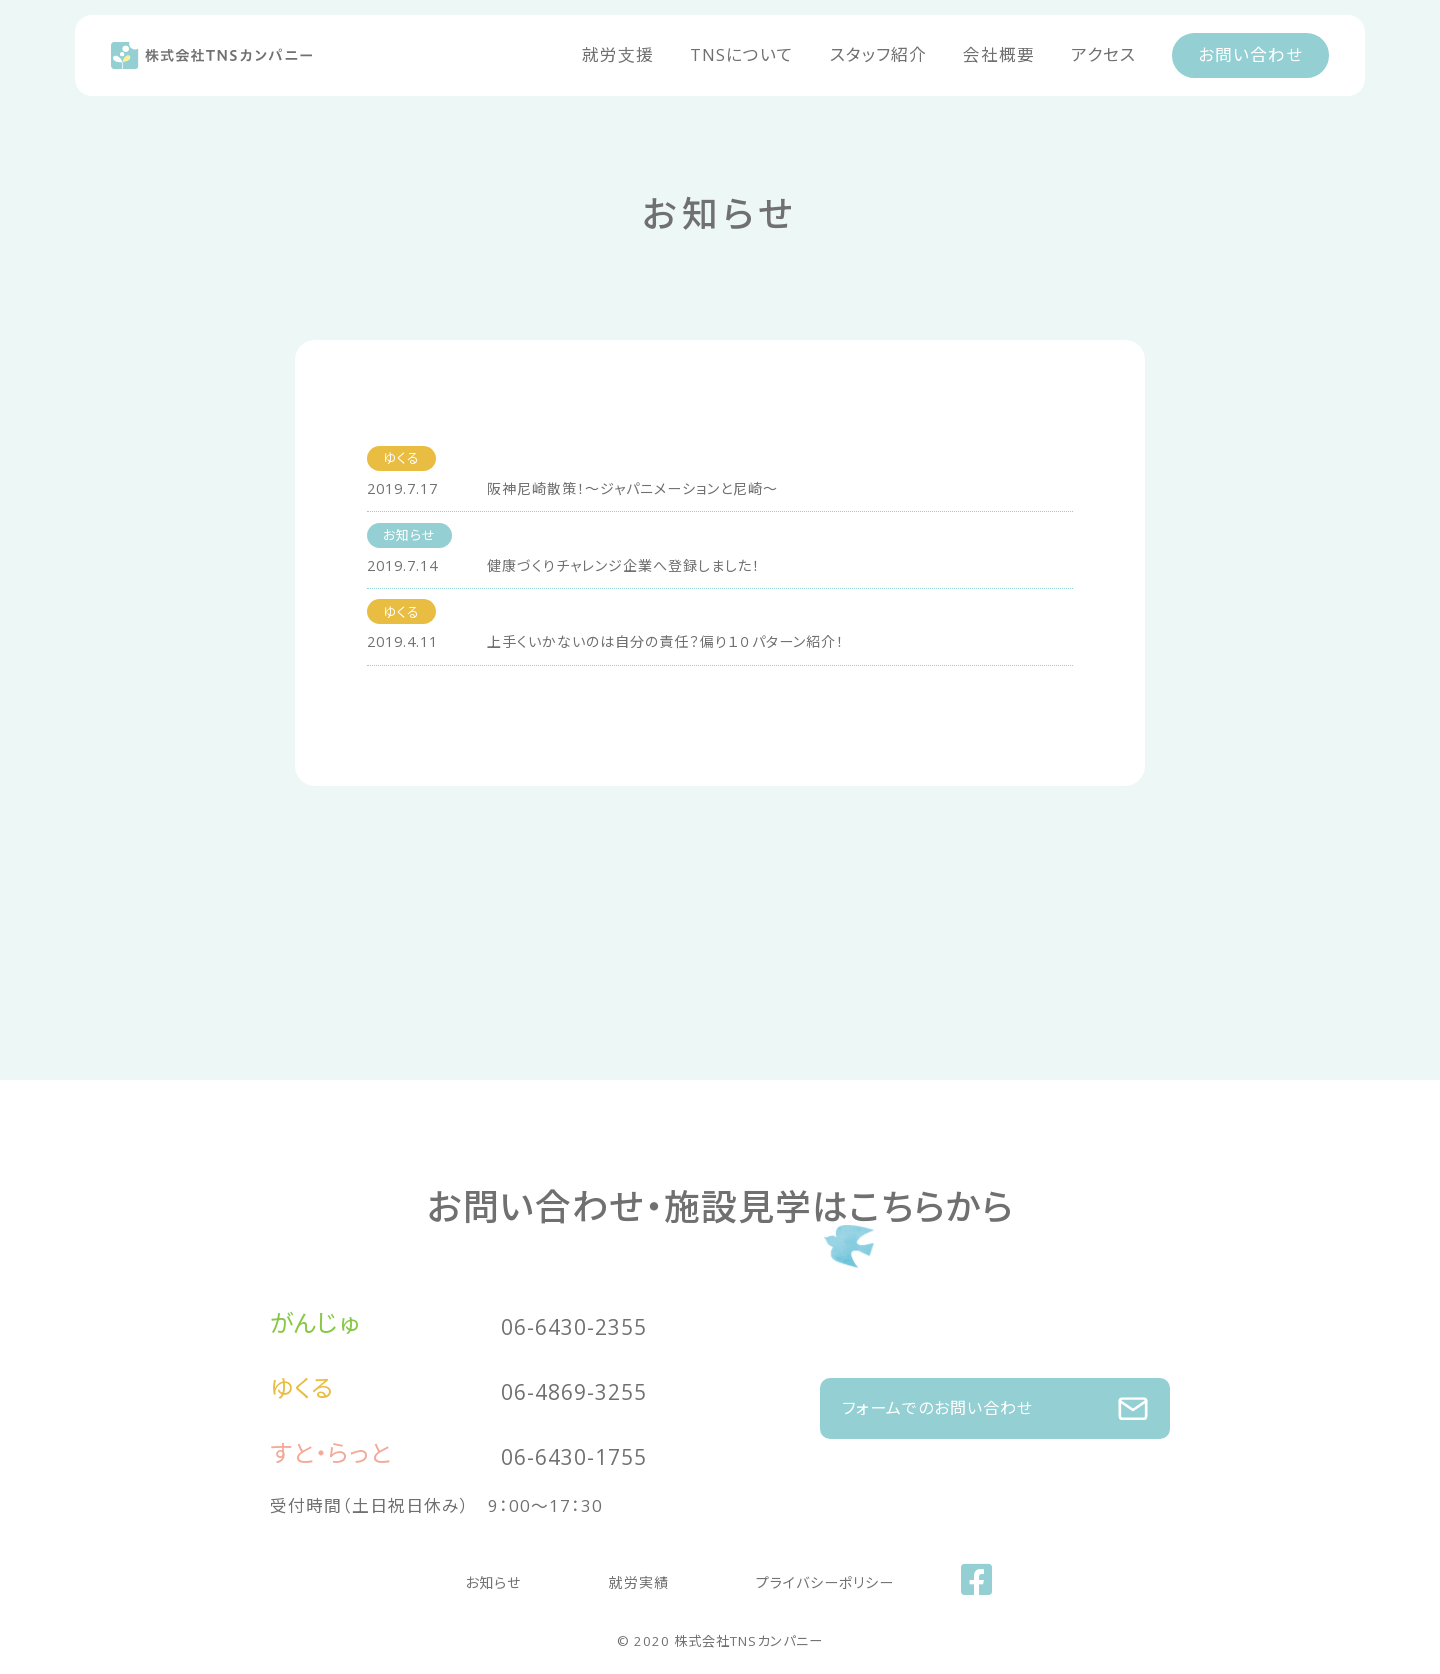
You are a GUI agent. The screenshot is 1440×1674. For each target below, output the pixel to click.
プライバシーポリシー (797, 1576)
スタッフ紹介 (878, 54)
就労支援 (618, 54)
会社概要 (999, 54)
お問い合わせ (1250, 54)
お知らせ (511, 1576)
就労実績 (629, 1576)
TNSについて (742, 54)
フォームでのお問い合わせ (995, 1397)
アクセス (1103, 54)
